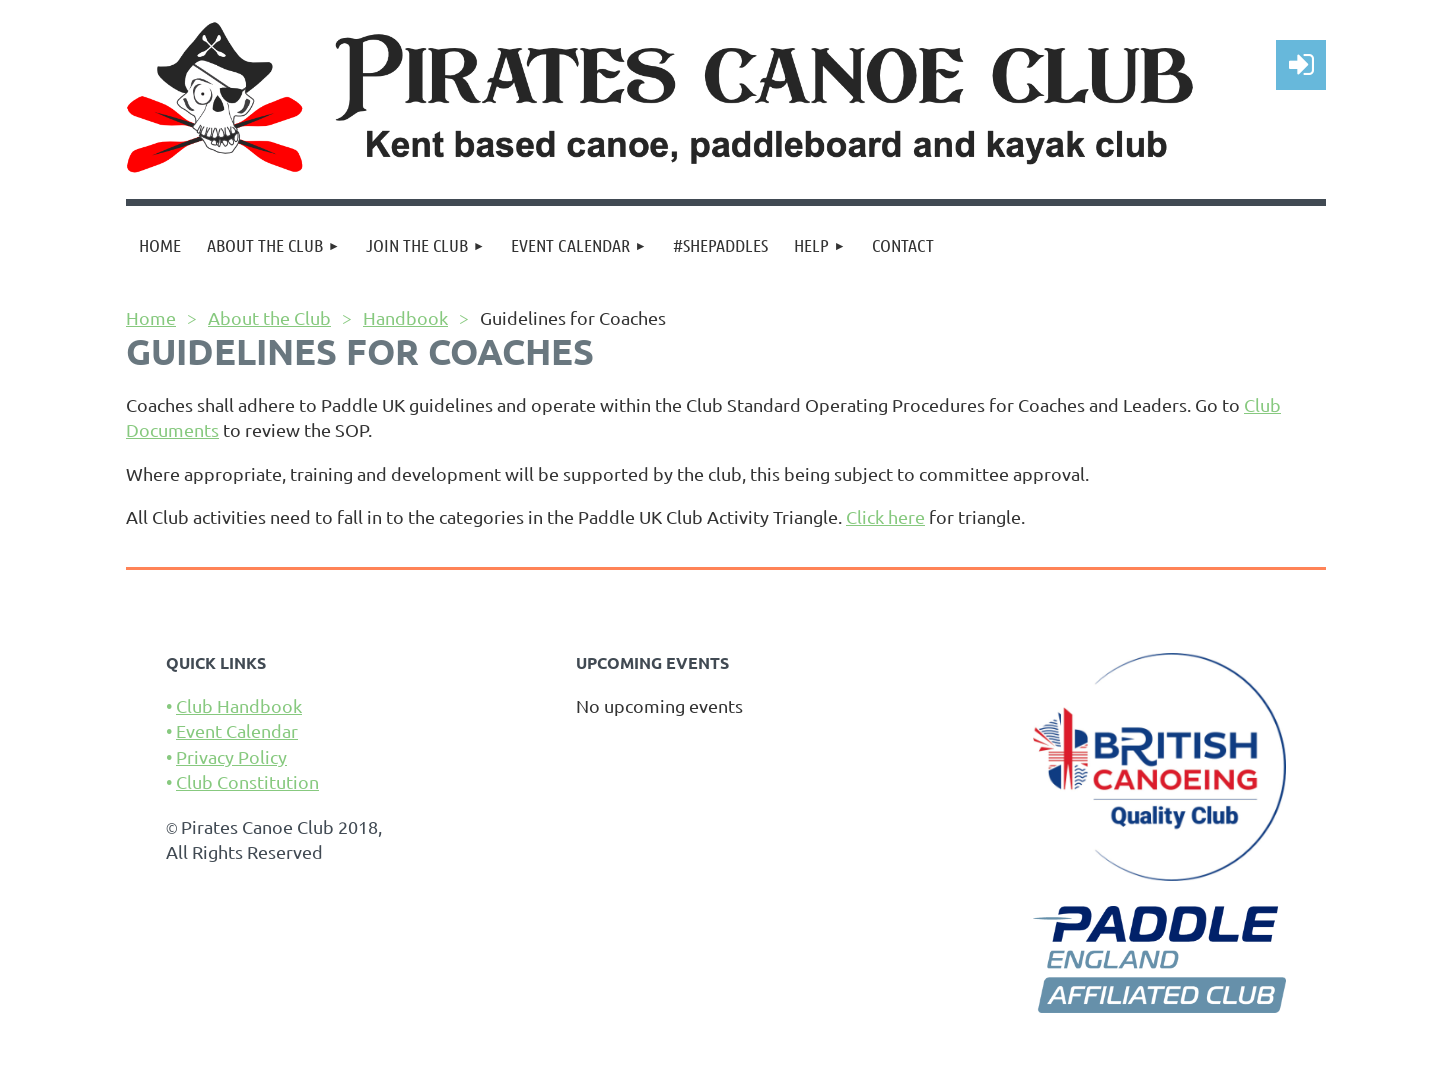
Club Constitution (247, 781)
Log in (1301, 65)
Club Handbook (239, 705)
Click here (885, 516)
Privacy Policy (231, 756)
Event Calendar (237, 730)
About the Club (269, 317)
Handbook (405, 317)
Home (151, 317)
